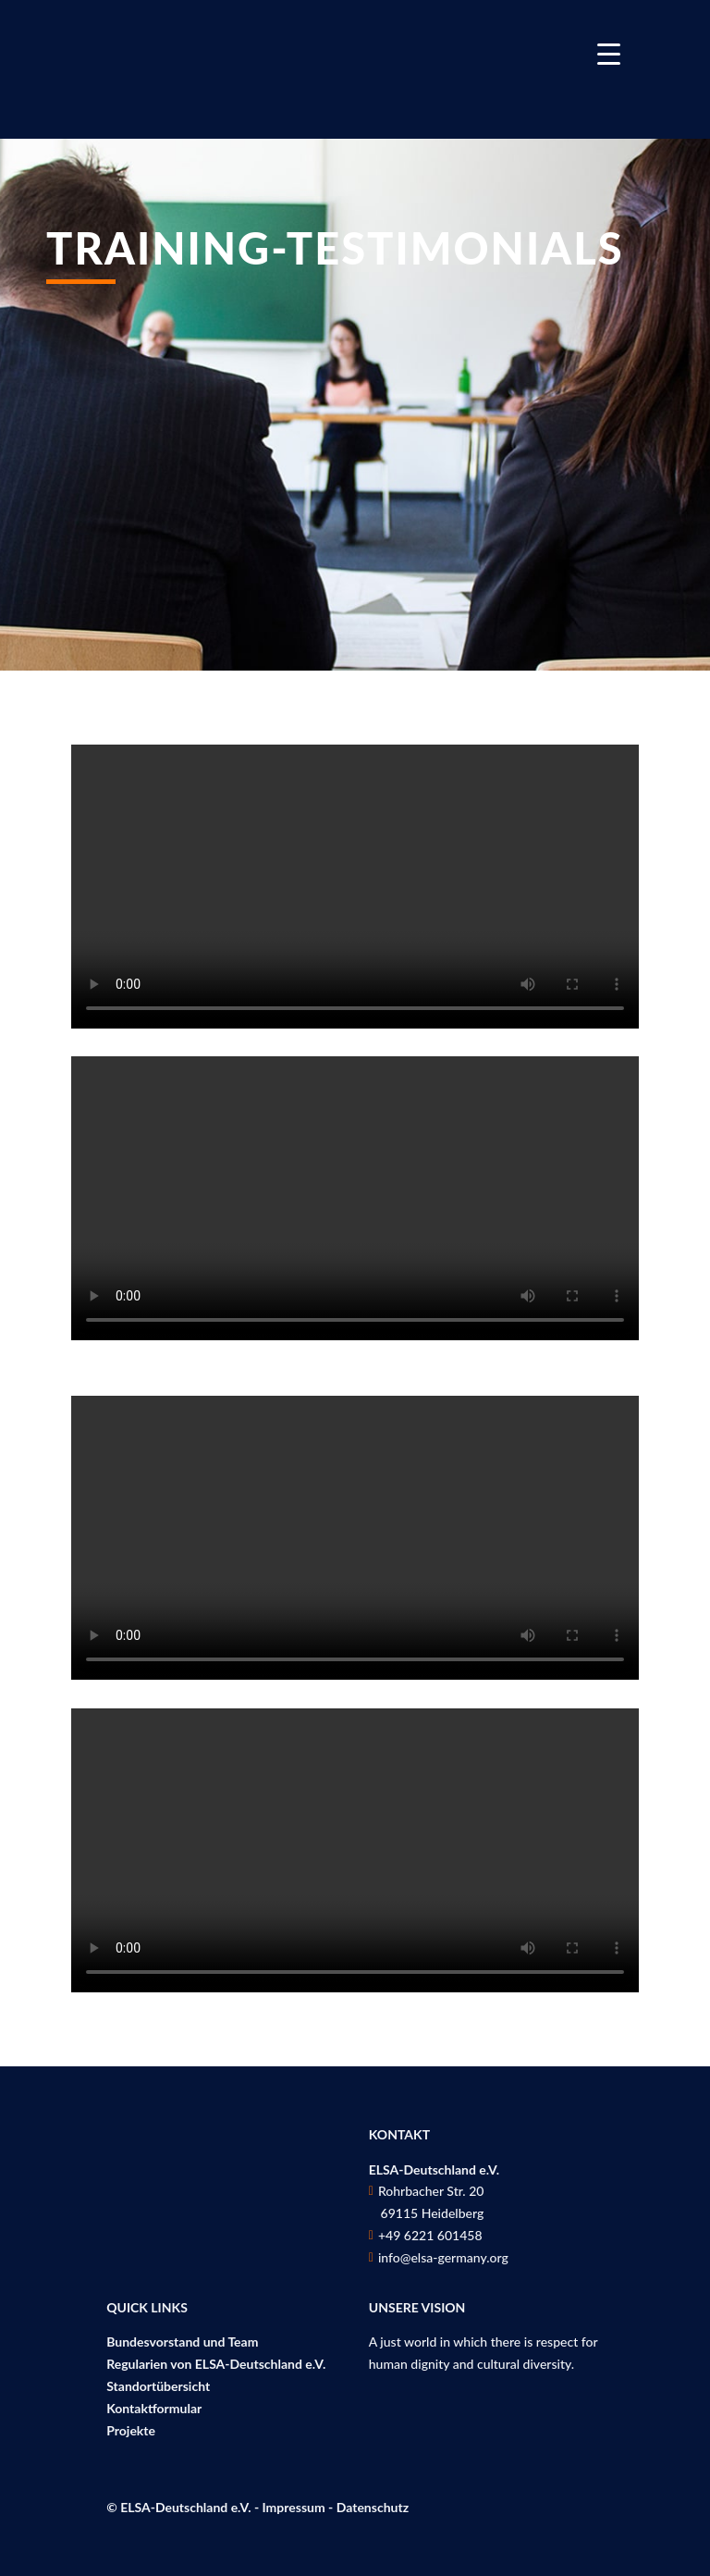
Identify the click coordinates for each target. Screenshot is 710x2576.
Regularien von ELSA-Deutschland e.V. (215, 2364)
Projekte (130, 2430)
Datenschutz (373, 2507)
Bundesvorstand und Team (182, 2341)
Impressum (294, 2507)
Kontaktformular (154, 2408)
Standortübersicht (158, 2386)
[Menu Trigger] (609, 53)
